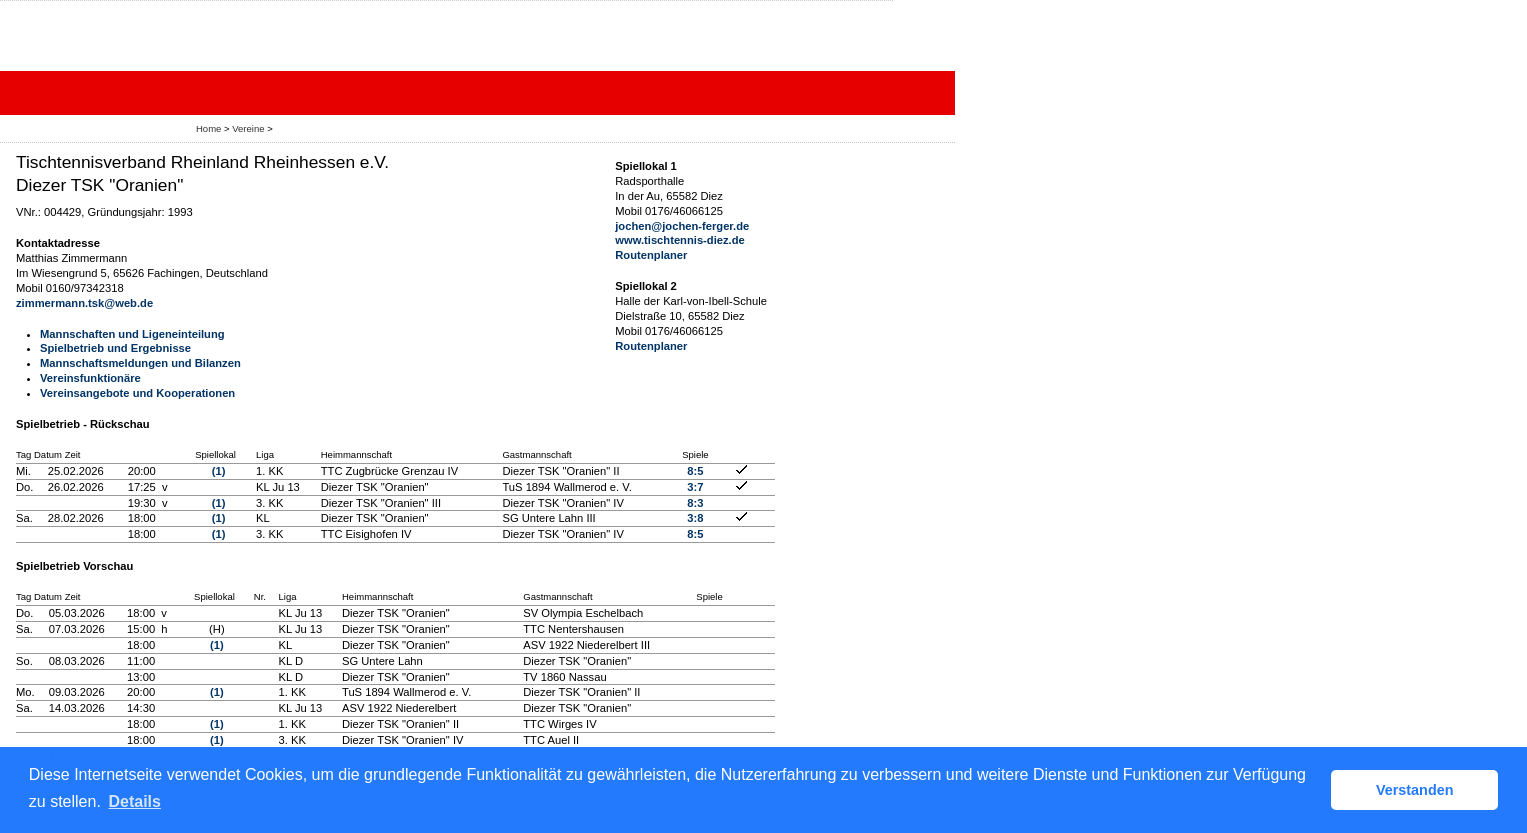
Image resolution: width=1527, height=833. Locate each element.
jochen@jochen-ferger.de (682, 226)
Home (208, 128)
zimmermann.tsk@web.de (84, 303)
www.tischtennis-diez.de (680, 240)
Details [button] (134, 801)
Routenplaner (651, 255)
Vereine (248, 128)
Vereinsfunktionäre (90, 378)
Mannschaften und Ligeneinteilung (132, 334)
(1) (219, 471)
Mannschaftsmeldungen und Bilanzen (140, 363)
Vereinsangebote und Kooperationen (137, 393)
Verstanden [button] (1415, 790)
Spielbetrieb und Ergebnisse (115, 348)
